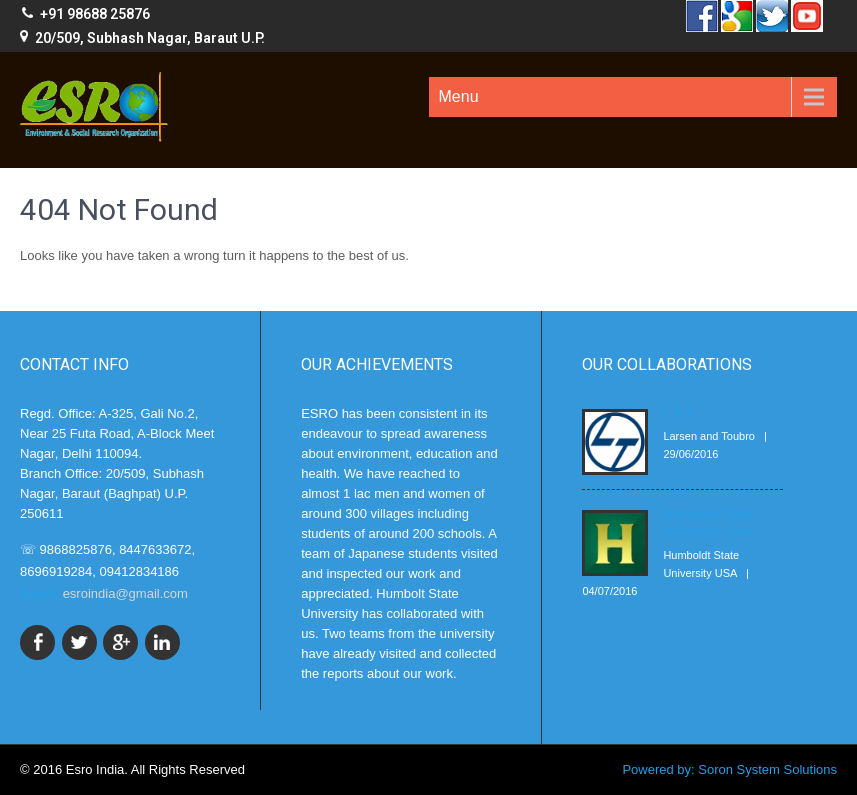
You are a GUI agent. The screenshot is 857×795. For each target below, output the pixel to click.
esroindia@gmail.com (125, 593)
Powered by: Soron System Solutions (729, 769)
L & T (678, 412)
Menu (459, 96)
